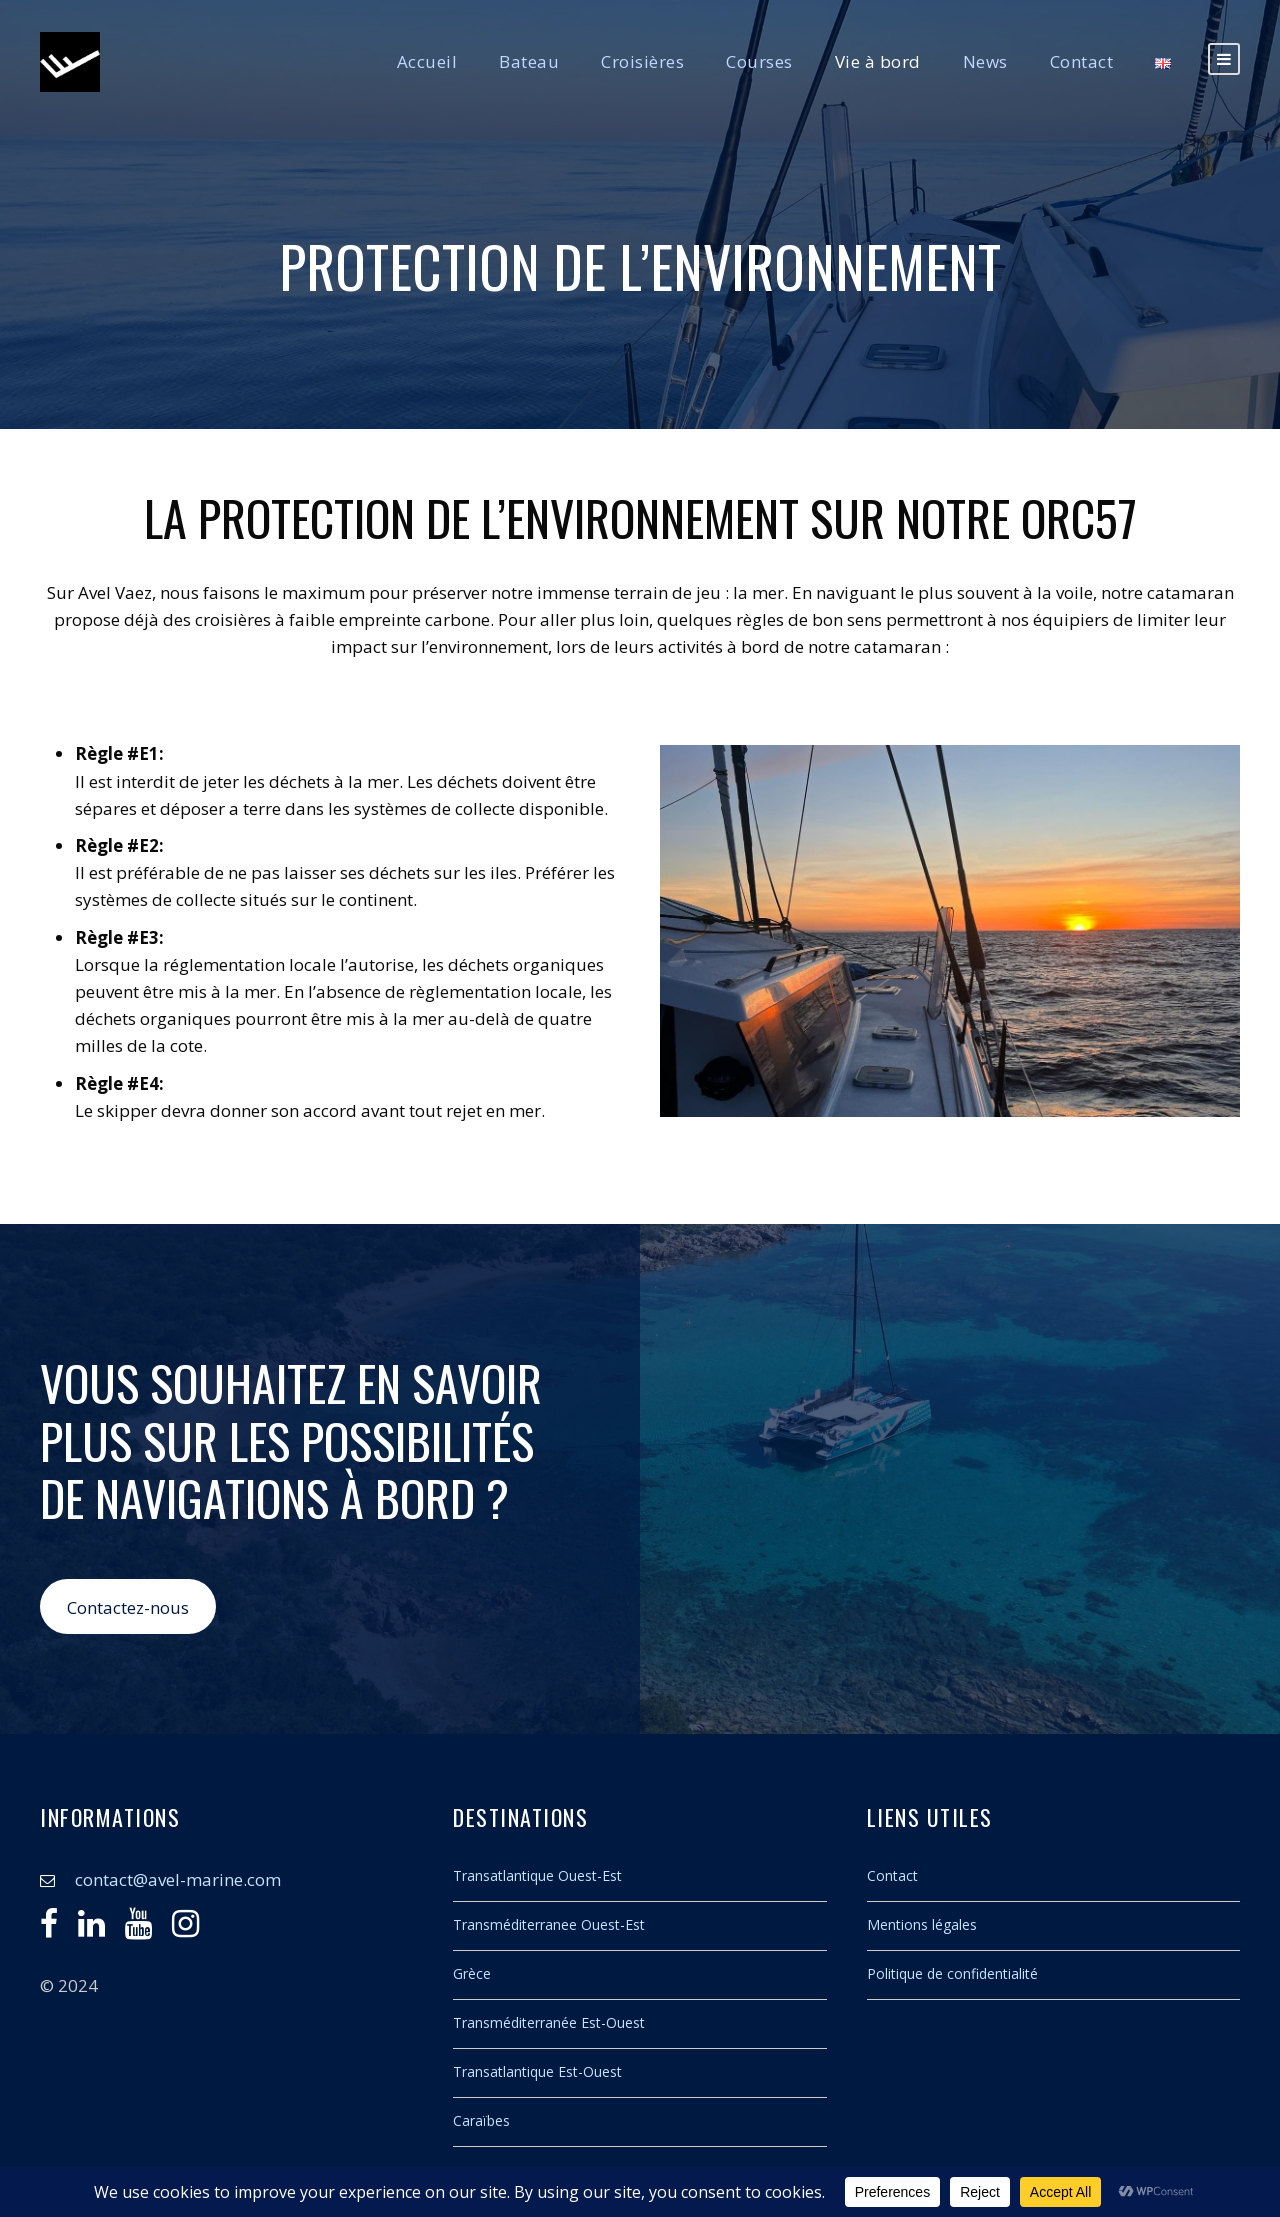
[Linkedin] (91, 1928)
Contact (1082, 61)
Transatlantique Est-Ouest (537, 2071)
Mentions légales (922, 1924)
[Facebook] (49, 1928)
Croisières (642, 61)
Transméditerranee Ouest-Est (549, 1924)
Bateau (529, 61)
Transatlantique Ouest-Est (537, 1875)
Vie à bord (878, 61)
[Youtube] (138, 1928)
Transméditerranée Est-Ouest (549, 2022)
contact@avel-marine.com (178, 1879)
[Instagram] (185, 1928)
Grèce (472, 1973)
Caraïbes (481, 2120)
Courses (759, 61)
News (985, 61)
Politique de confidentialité (952, 1973)
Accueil (427, 61)
